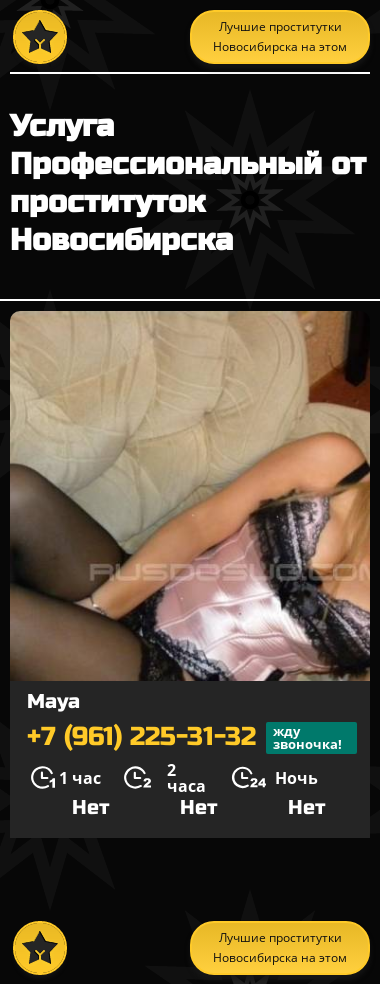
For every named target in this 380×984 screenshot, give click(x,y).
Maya (53, 701)
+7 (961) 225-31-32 (192, 738)
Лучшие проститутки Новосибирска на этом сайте (280, 41)
